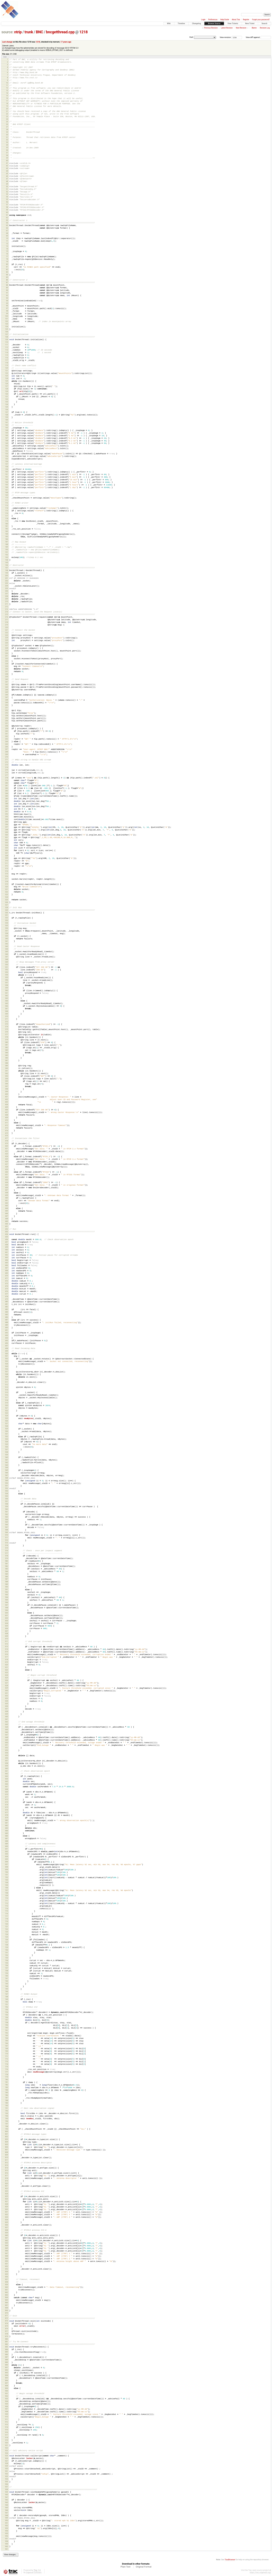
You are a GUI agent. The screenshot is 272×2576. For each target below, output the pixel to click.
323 (6, 894)
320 (6, 887)
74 (7, 249)
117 (6, 360)
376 (6, 1032)
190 (6, 549)
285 (6, 796)
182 (6, 529)
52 (7, 192)
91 (7, 293)
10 (7, 83)
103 (6, 324)
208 (6, 596)
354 (6, 975)
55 (7, 199)
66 (7, 228)
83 (7, 272)
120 (6, 368)
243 (6, 687)
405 (6, 1107)
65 (7, 225)
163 (6, 479)
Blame (254, 28)
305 (6, 848)
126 (6, 384)
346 (6, 954)
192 (6, 555)
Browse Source (214, 23)
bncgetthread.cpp (60, 32)
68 (7, 233)
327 (6, 905)
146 (6, 435)
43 (7, 168)
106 (6, 332)
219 (6, 625)
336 (6, 928)
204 (6, 586)
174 (6, 508)
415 (6, 1133)
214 (6, 612)
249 (6, 702)
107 (6, 334)
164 (6, 482)
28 (7, 129)
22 (7, 114)
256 (6, 721)
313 (6, 868)
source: (7, 32)
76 (7, 254)
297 (6, 827)
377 (6, 1034)
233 (6, 661)
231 (6, 656)
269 (6, 754)
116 (6, 358)
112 (6, 347)
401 (6, 1097)
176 (6, 513)
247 (6, 697)
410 (6, 1120)
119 (6, 365)
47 (7, 179)
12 (7, 88)
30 (7, 135)
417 (6, 1138)
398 (6, 1089)
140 (6, 420)
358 (6, 985)
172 (6, 503)
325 (6, 900)
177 (6, 516)
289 (6, 806)
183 (6, 531)
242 (6, 684)
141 (6, 422)
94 (7, 301)
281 (6, 786)
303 (6, 843)
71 (7, 241)
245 (6, 692)
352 (6, 970)
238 (6, 674)
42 (7, 166)
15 (7, 96)
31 (7, 137)
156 (6, 461)
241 (6, 682)
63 (7, 220)
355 (6, 977)
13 (7, 90)
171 (6, 500)
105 (6, 329)
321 (6, 889)
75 (7, 251)
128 (6, 389)
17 (7, 101)
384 (6, 1053)
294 (6, 819)
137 (6, 412)
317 (6, 879)
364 (6, 1001)
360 (6, 990)
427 (6, 1164)
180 (6, 524)
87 (7, 282)
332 (6, 918)
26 (7, 124)
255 (6, 718)
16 (7, 98)
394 (6, 1079)
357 (6, 983)
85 (7, 277)
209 (6, 599)
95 (7, 303)
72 (7, 244)
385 (6, 1055)
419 (6, 1143)
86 (7, 280)
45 (7, 173)
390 (6, 1068)
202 (6, 581)
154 (6, 456)
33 (7, 142)
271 (6, 760)
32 (7, 140)
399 (6, 1091)
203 (6, 583)
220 (6, 627)
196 (6, 565)
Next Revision (241, 28)
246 (6, 695)
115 (6, 355)
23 (7, 116)
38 (7, 155)
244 (6, 690)
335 (6, 925)
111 (6, 345)
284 (6, 793)
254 (6, 715)
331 (6, 915)
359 (6, 988)
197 (6, 568)
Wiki (169, 23)
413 (6, 1128)
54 (7, 197)
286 (6, 799)
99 (7, 313)
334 (6, 923)
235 (6, 666)
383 (6, 1050)
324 (6, 897)
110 (6, 342)
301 (6, 837)
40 (7, 160)
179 (6, 521)
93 (7, 298)
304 (6, 845)
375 (6, 1029)
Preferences (212, 19)
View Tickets (233, 23)
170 (6, 498)
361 (6, 993)
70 (7, 238)
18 (7, 103)
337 (6, 931)
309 (6, 858)
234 (6, 664)
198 (6, 570)
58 (7, 207)
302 (6, 840)
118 (6, 363)
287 (6, 801)
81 (7, 267)
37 (7, 153)
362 (6, 996)
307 (6, 853)
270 (6, 757)
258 (6, 726)
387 (6, 1060)
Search (264, 23)
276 (6, 773)
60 (7, 212)
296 (6, 824)
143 (6, 428)
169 (6, 495)
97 (7, 308)
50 (7, 186)
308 (6, 856)
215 (6, 614)
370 (6, 1016)
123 (6, 376)
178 (6, 518)
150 (6, 446)
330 (6, 913)
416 (6, 1136)
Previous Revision (211, 28)
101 (6, 319)
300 (6, 835)
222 (6, 633)
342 (6, 944)
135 (6, 407)
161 (6, 474)
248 (6, 700)
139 (6, 417)
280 (6, 783)
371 (6, 1019)
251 (6, 708)
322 (6, 892)
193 (6, 557)
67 (7, 231)
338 (6, 933)
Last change (7, 42)
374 (6, 1027)
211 (6, 604)
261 (6, 734)
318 (6, 881)
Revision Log (265, 28)
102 (6, 321)
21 (7, 111)
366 (6, 1006)
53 (7, 194)
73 (7, 246)
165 (6, 485)
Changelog (196, 23)
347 (6, 957)
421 (6, 1149)
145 (6, 433)
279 (6, 780)
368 (6, 1011)
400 (6, 1094)
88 (7, 285)
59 (7, 210)
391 (6, 1071)
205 (6, 588)
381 (6, 1045)
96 (7, 306)
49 (7, 184)
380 (6, 1042)
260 (6, 731)
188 (6, 544)
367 (6, 1009)
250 (6, 705)
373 (6, 1024)
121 (6, 370)
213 (6, 609)
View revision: (225, 37)
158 (6, 467)
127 (6, 386)
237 (6, 671)
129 (6, 391)
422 (6, 1151)
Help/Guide (224, 19)
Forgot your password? (261, 19)
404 (6, 1104)
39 (7, 158)
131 (6, 397)
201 (6, 578)
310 (6, 861)
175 (6, 511)
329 (6, 910)
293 (6, 817)
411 (6, 1123)
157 (6, 464)
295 (6, 822)
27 (7, 127)
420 (6, 1146)
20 (7, 109)
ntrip (18, 32)
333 (6, 920)
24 (7, 119)
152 (6, 451)
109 (6, 339)
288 (6, 804)
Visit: (191, 37)
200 (6, 575)
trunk (28, 32)
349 (6, 962)
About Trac (236, 19)
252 (6, 710)
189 (6, 547)
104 (6, 326)
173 (6, 505)
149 (6, 443)
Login (203, 19)
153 (6, 454)
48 (7, 181)
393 (6, 1076)
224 (6, 638)
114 (6, 352)
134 (6, 404)
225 (6, 640)
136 (6, 410)
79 (7, 262)
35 (7, 147)
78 (7, 259)
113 (6, 350)
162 (6, 477)
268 (6, 752)
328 (6, 907)
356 (6, 980)
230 (6, 653)
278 (6, 778)
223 (6, 635)
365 (6, 1003)
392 (6, 1073)
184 (6, 534)
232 (6, 658)
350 (6, 965)
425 (6, 1159)
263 (6, 739)
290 (6, 809)
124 (6, 378)
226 (6, 643)
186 (6, 539)
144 (6, 430)
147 (6, 438)
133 (6, 402)
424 (6, 1156)
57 (7, 205)
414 (6, 1130)
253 (6, 713)
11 (7, 85)
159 (6, 469)
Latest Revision (227, 28)
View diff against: (258, 37)
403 (6, 1102)
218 (6, 622)
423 (6, 1154)
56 (7, 202)
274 (6, 767)
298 (6, 830)
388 (6, 1063)
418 (6, 1141)
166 (6, 487)
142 (6, 425)
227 (6, 645)
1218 (83, 32)
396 (6, 1084)
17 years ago (66, 42)
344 (6, 949)
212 (6, 607)
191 (6, 552)
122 (6, 373)
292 (6, 814)
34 (7, 145)
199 (6, 573)
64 (7, 223)
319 (6, 884)
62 (7, 218)
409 (6, 1117)
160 (6, 472)
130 (6, 394)
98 (7, 311)
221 (6, 630)
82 (7, 269)
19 (7, 106)
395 (6, 1081)
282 (6, 788)
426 (6, 1162)
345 (6, 951)
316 (6, 876)
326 (6, 902)
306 (6, 850)
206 (6, 591)
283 (6, 791)
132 (6, 399)
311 (6, 863)
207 (6, 594)
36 (7, 150)
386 (6, 1058)
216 (6, 617)
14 (7, 93)
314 (6, 871)
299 (6, 832)
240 (6, 679)
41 (7, 163)
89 (7, 288)
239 (6, 677)
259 (6, 728)
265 (6, 744)
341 (6, 941)
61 (7, 215)
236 (6, 669)
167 (6, 490)
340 (6, 938)
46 (7, 176)
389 (6, 1066)
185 (6, 536)
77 (7, 256)
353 (6, 972)
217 (6, 620)
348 (6, 959)
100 (6, 316)
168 (6, 492)
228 (6, 648)
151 (6, 448)
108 (6, 337)
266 (6, 747)
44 (7, 171)
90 (7, 290)
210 (6, 601)
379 (6, 1040)
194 (6, 560)
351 (6, 967)
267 (6, 749)
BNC (39, 32)
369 (6, 1014)
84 (7, 275)
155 (6, 459)
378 (6, 1037)
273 (6, 765)
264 (6, 741)
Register (246, 19)
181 (6, 526)
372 (6, 1022)
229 (6, 651)
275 (6, 770)
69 (7, 236)
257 (6, 723)
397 (6, 1086)
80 (7, 264)
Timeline (181, 23)
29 (7, 132)
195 (6, 562)
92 (7, 295)
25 (7, 122)
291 (6, 811)
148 (6, 441)
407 (6, 1112)
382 (6, 1047)
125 (6, 381)
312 (6, 866)
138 (6, 415)
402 (6, 1099)
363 (6, 998)
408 (6, 1115)
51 (7, 189)
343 (6, 946)
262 (6, 736)
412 (6, 1125)
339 (6, 936)
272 (6, 762)
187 (6, 542)
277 (6, 775)
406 (6, 1110)
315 (6, 874)
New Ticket (249, 23)
